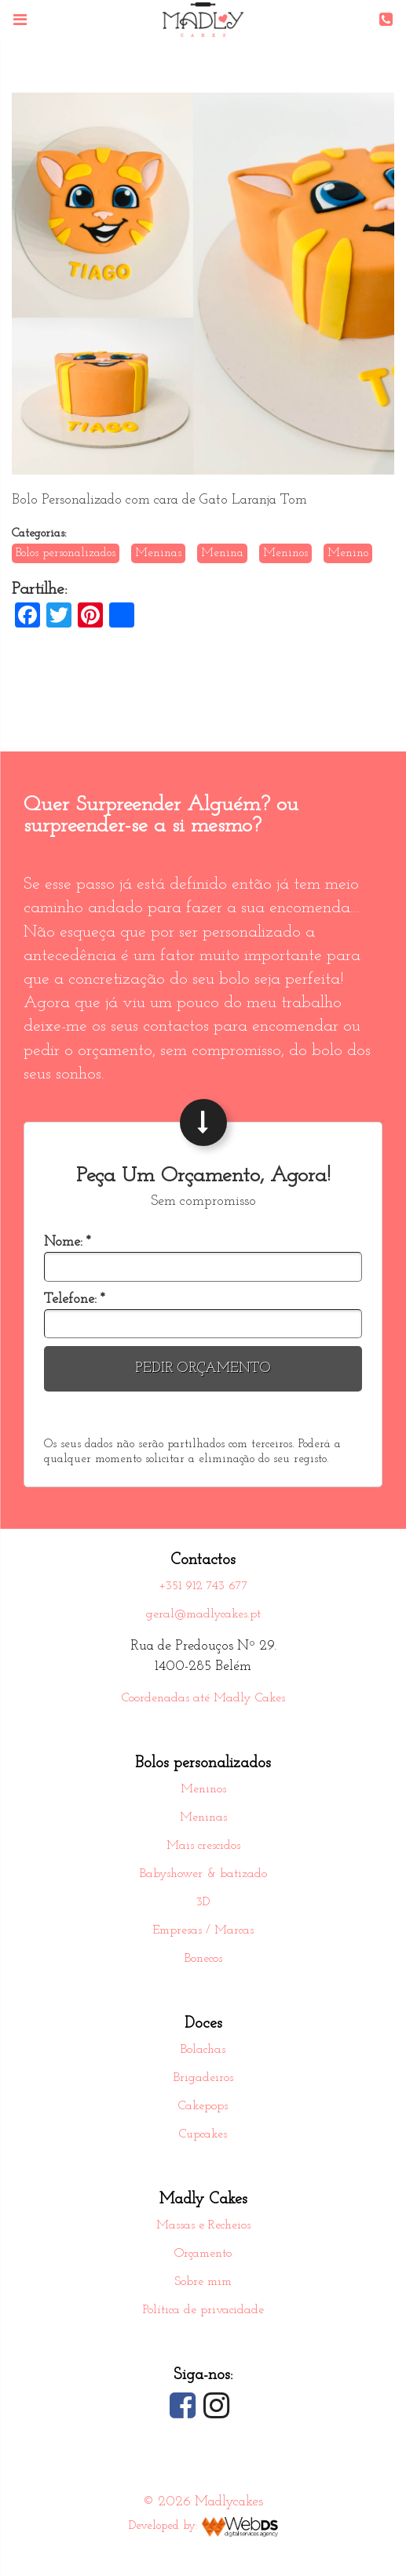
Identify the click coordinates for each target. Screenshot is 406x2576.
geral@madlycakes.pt (203, 1614)
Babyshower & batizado (203, 1874)
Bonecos (203, 1958)
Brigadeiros (203, 2078)
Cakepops (203, 2106)
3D (203, 1902)
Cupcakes (203, 2134)
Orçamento (203, 2253)
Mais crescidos (203, 1845)
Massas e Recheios (203, 2225)
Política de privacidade (203, 2310)
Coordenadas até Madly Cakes (203, 1698)
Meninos (203, 1789)
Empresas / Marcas (203, 1930)
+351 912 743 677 (203, 1586)
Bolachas (203, 2049)
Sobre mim (203, 2282)
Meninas (203, 1817)
